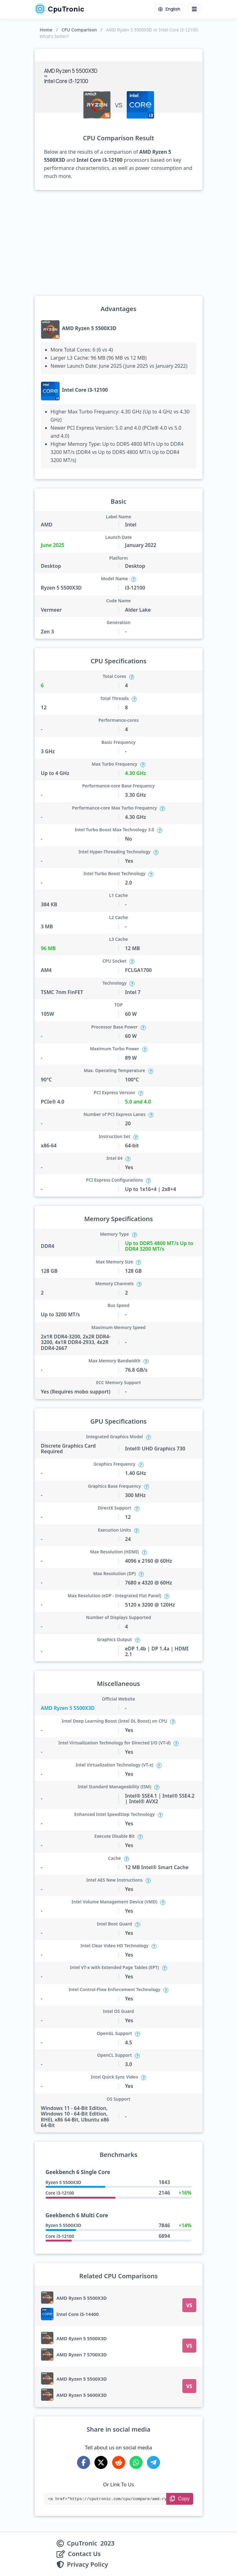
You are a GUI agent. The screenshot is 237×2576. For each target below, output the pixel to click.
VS (189, 2305)
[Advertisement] (118, 243)
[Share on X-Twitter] (100, 2462)
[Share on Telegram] (153, 2462)
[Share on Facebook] (83, 2462)
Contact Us (84, 2554)
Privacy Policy (87, 2564)
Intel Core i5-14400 (78, 2314)
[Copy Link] (179, 2499)
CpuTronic (59, 9)
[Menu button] (194, 9)
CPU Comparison (79, 30)
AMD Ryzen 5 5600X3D (82, 2395)
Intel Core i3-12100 (85, 389)
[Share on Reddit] (118, 2462)
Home (46, 30)
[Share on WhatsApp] (136, 2462)
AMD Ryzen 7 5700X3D (82, 2354)
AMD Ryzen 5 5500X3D (89, 328)
